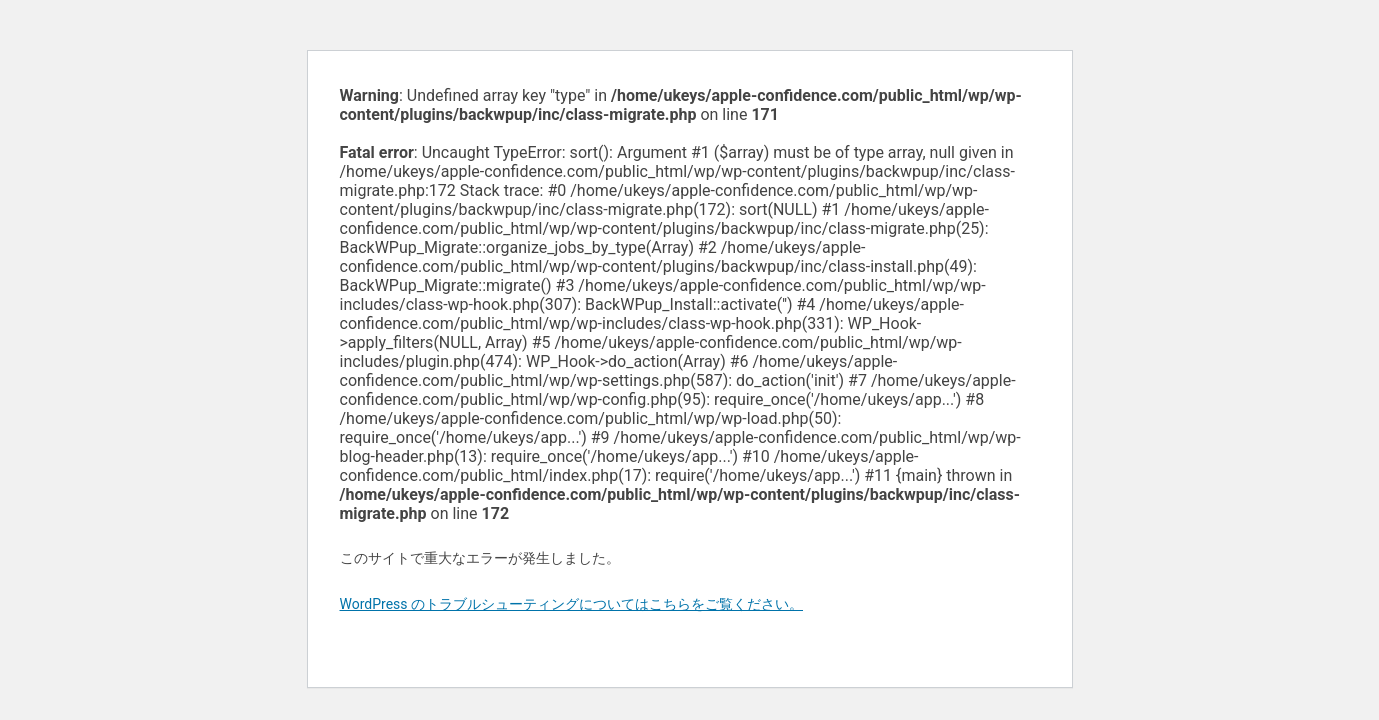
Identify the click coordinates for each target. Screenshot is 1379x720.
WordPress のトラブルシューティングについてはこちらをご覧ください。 (572, 604)
